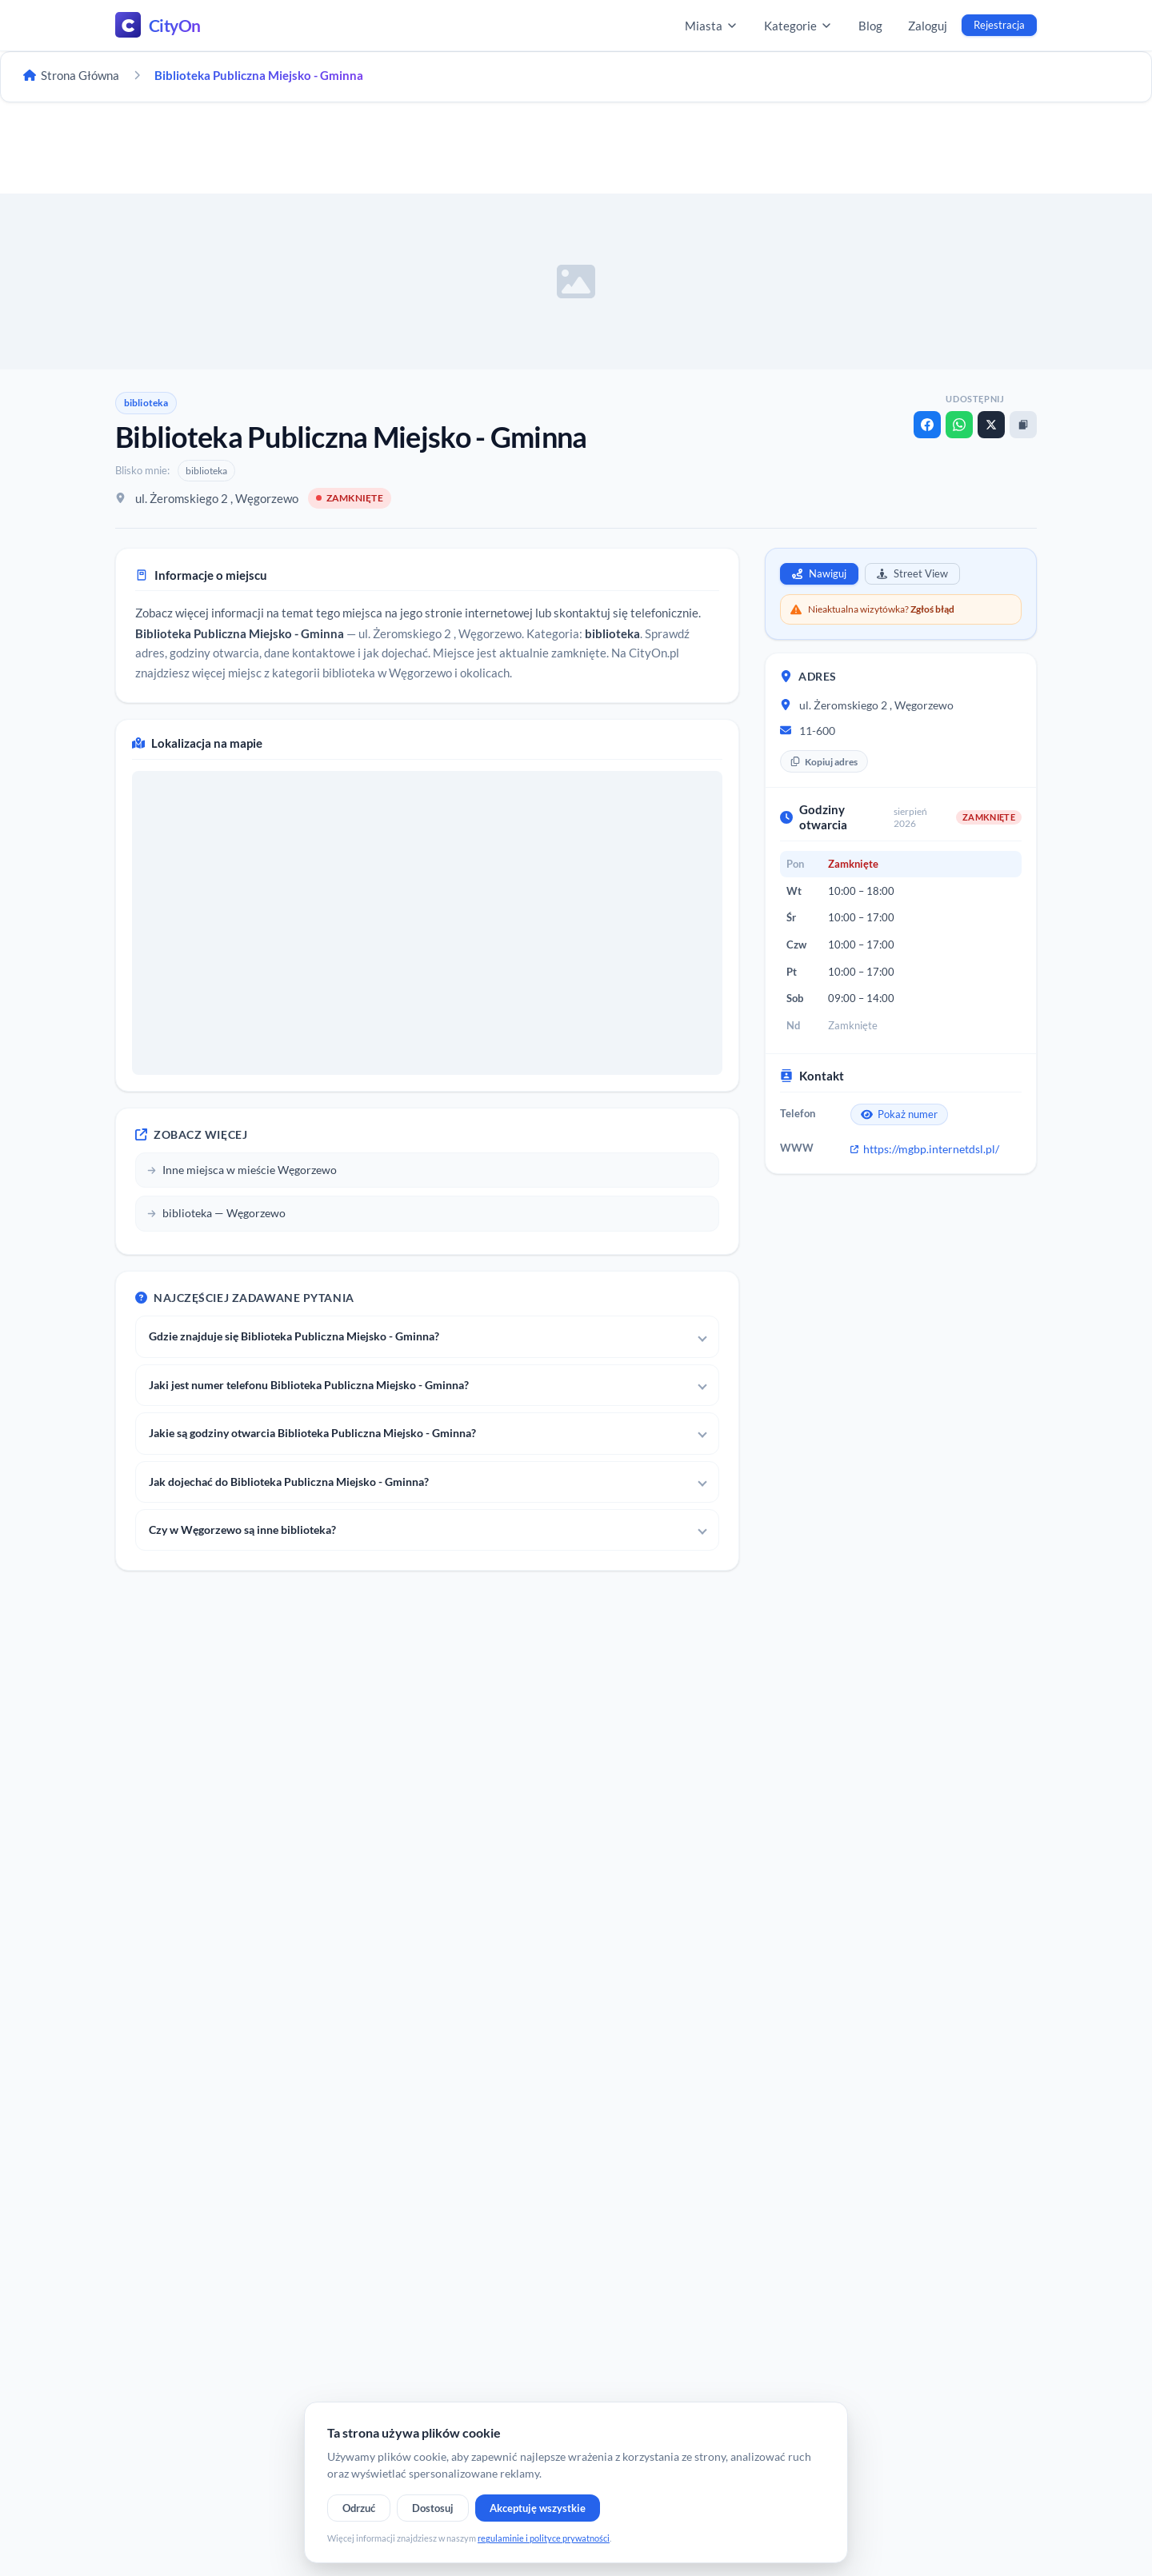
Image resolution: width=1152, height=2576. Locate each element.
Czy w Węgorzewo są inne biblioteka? (242, 1529)
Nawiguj (819, 573)
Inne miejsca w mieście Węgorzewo (242, 1169)
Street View (912, 573)
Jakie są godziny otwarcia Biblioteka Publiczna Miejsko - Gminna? (312, 1433)
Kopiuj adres (824, 762)
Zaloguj (927, 25)
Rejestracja (999, 24)
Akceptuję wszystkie (538, 2508)
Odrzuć (358, 2508)
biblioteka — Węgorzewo (216, 1213)
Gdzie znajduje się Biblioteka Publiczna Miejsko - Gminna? (294, 1336)
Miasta (711, 25)
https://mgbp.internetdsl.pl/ (924, 1149)
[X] (991, 424)
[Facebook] (927, 424)
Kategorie (798, 25)
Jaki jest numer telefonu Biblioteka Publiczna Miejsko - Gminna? (309, 1385)
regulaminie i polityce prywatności (544, 2538)
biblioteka (146, 403)
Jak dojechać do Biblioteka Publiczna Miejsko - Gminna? (289, 1481)
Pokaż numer (899, 1114)
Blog (870, 25)
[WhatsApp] (959, 424)
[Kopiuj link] (1023, 424)
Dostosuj (433, 2508)
